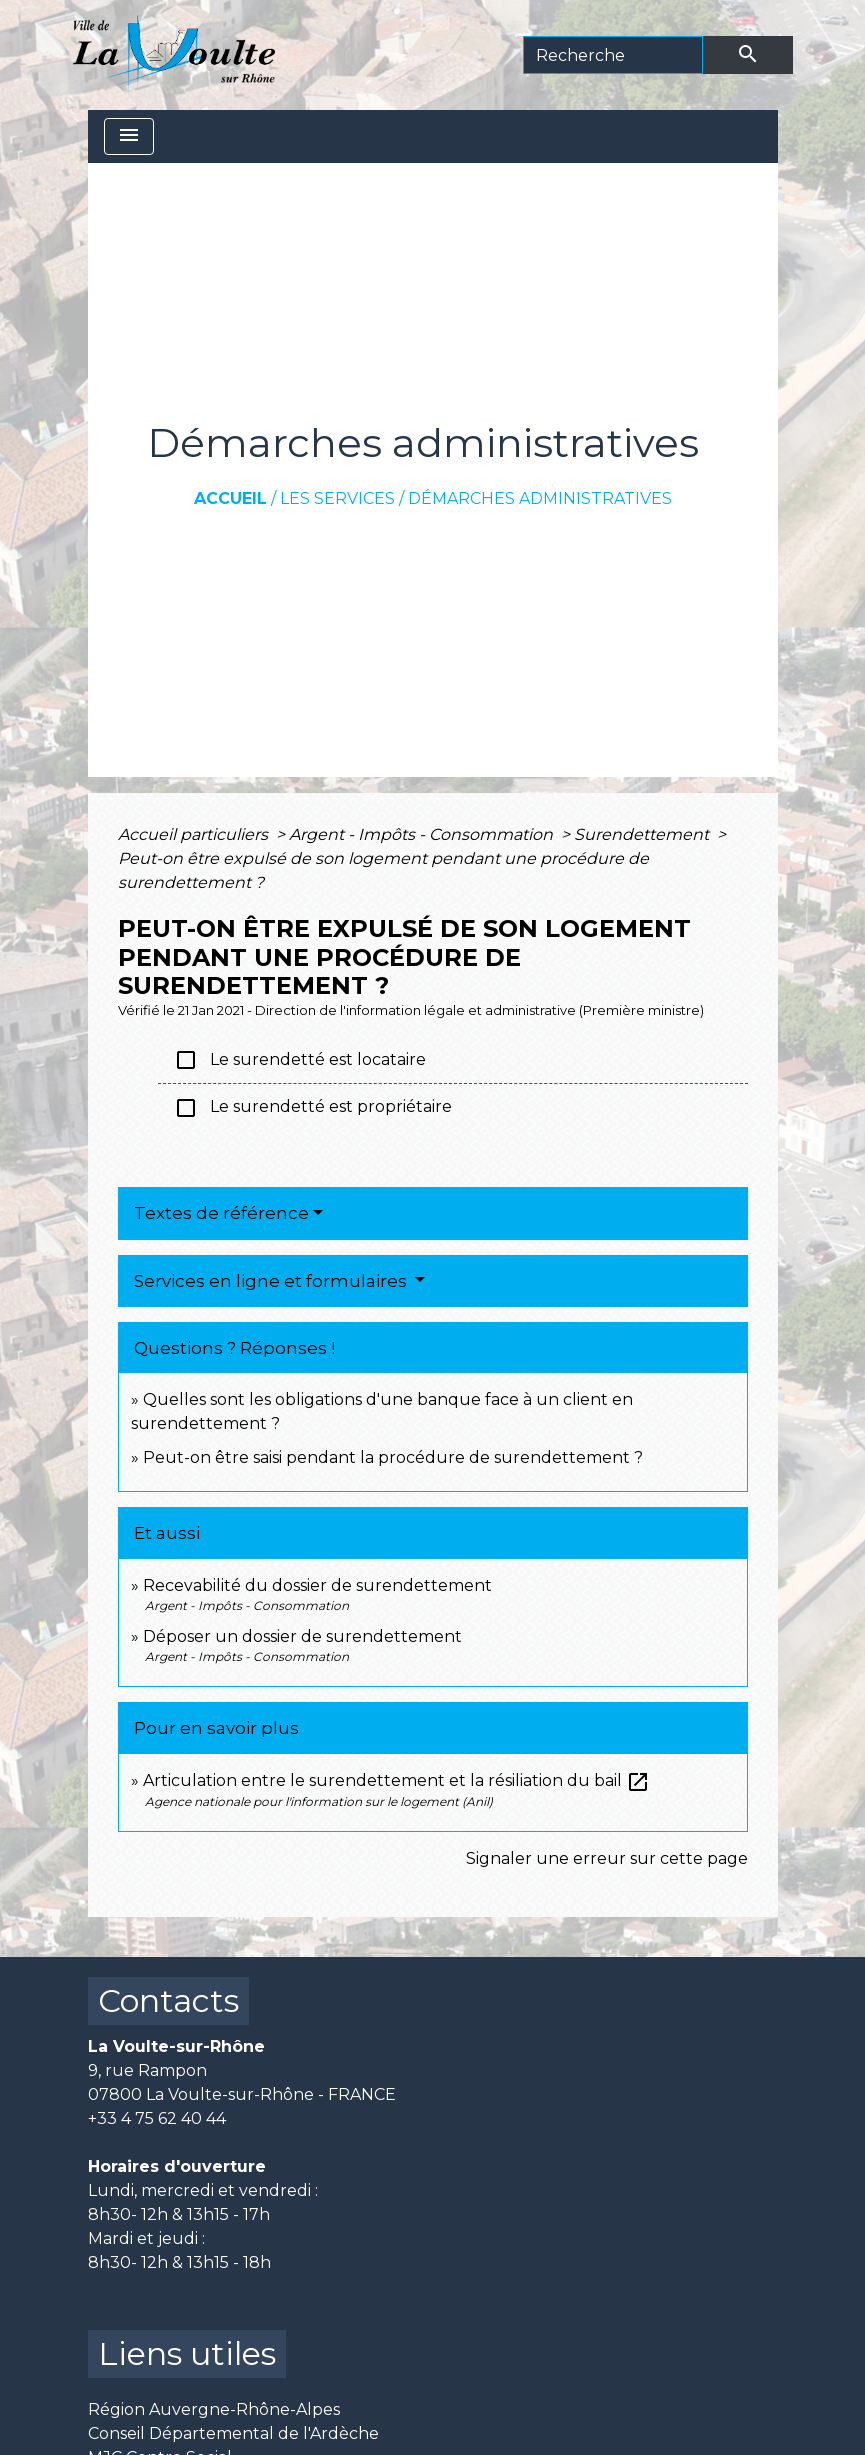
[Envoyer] (748, 55)
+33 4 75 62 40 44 (157, 2118)
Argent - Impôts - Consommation (423, 834)
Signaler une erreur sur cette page (607, 1858)
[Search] (613, 55)
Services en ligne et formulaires (272, 1281)
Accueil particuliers (195, 834)
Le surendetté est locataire (300, 1060)
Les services (337, 498)
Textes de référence (221, 1213)
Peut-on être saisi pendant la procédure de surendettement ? (393, 1457)
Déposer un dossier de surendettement (302, 1636)
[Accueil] (174, 55)
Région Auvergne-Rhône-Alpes (214, 2409)
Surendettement (643, 834)
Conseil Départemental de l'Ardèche (233, 2433)
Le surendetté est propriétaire (313, 1108)
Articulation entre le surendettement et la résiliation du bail (396, 1780)
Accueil (230, 498)
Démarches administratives (540, 498)
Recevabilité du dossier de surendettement (317, 1585)
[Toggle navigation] (129, 136)
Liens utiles (187, 2353)
